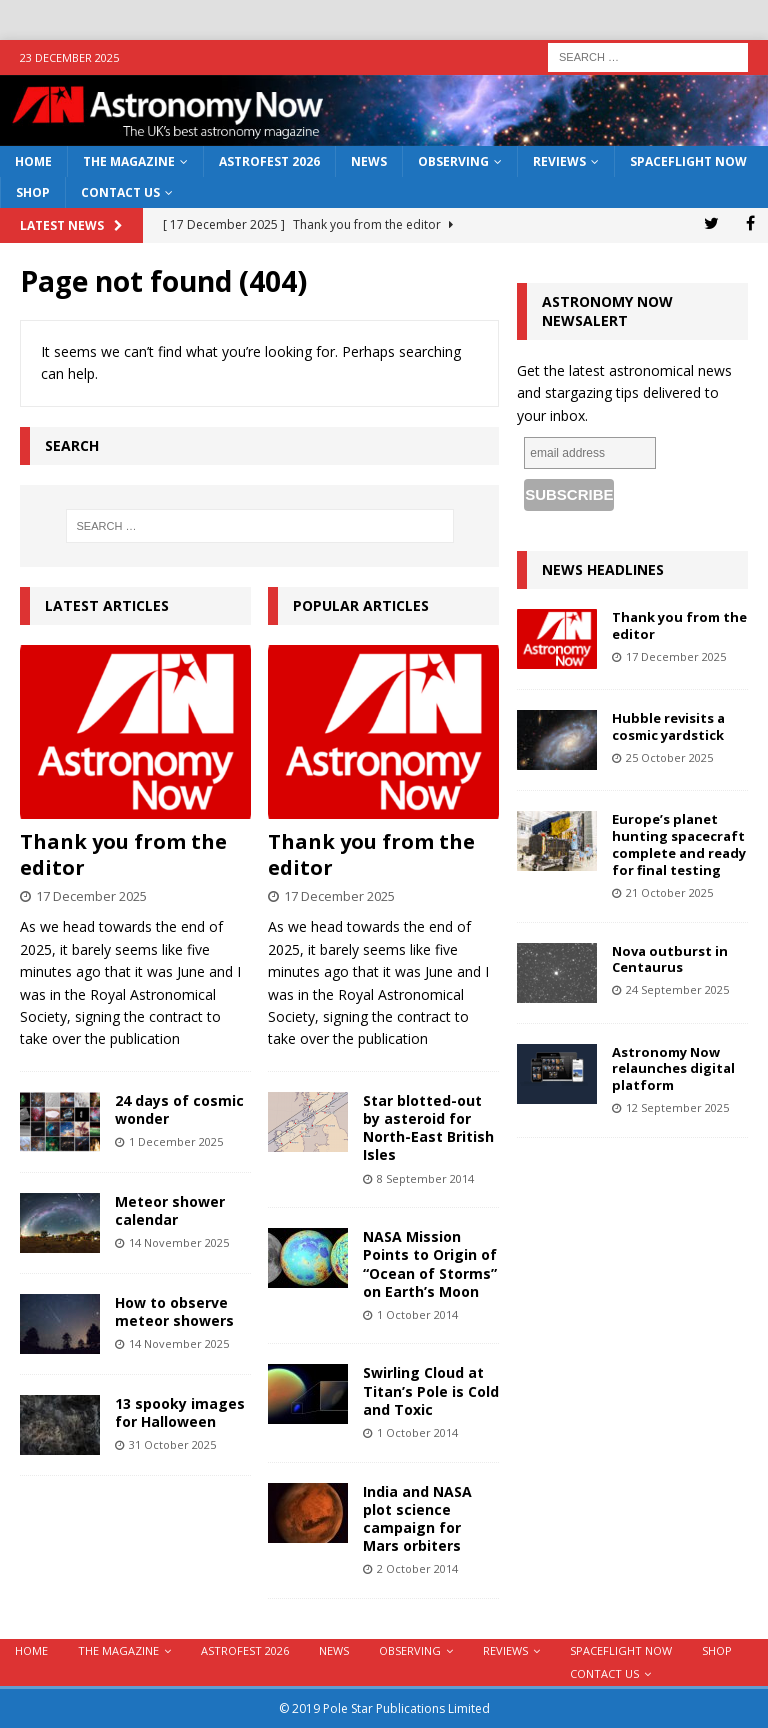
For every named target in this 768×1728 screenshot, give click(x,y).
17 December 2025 (91, 896)
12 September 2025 (677, 1107)
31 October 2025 (172, 1444)
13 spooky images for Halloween (180, 1412)
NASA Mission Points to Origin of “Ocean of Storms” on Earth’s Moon (430, 1264)
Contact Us (120, 192)
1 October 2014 (417, 1314)
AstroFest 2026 (269, 161)
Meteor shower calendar (170, 1210)
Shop (33, 192)
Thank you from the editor (123, 854)
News (369, 161)
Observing (453, 161)
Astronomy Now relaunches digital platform (673, 1069)
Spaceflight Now (688, 161)
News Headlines (603, 569)
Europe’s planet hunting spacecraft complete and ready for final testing (679, 844)
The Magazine (129, 161)
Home (33, 161)
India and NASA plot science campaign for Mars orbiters (417, 1519)
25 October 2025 (669, 757)
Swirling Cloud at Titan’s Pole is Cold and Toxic (431, 1390)
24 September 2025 (677, 989)
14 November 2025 (179, 1242)
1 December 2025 (176, 1141)
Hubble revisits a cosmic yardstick (668, 726)
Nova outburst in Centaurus (670, 959)
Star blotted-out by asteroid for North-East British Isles (428, 1128)
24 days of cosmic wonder (179, 1109)
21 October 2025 (669, 892)
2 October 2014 (417, 1568)
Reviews (559, 161)
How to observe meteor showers (174, 1311)
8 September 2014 (425, 1178)
